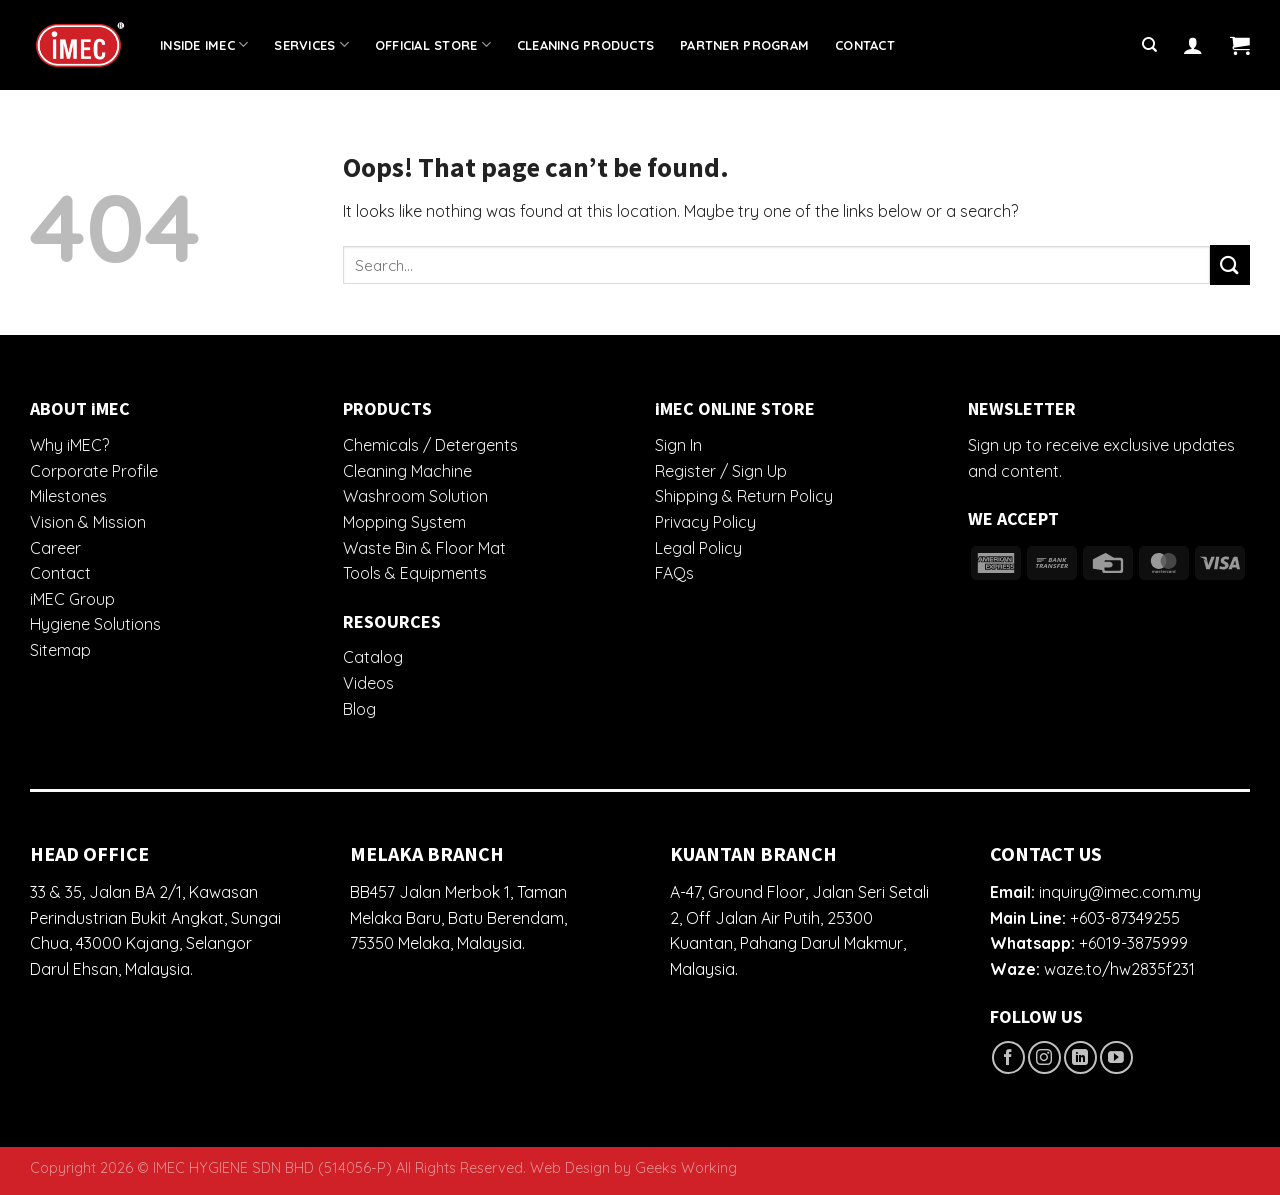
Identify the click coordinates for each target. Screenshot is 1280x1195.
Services (311, 44)
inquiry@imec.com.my (1120, 892)
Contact (865, 45)
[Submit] (1230, 264)
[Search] (1149, 45)
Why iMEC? (69, 445)
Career (55, 548)
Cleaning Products (585, 45)
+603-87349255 (1125, 918)
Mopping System (404, 522)
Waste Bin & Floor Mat (424, 548)
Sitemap (60, 650)
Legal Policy (698, 548)
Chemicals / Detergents (430, 445)
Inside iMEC (204, 44)
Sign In (678, 445)
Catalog (373, 657)
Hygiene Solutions (95, 624)
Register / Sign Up (721, 471)
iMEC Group (72, 599)
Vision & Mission (88, 522)
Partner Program (744, 45)
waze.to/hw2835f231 (1119, 969)
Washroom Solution (415, 496)
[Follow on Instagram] (1044, 1057)
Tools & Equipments (415, 573)
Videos (368, 683)
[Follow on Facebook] (1008, 1057)
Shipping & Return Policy (744, 496)
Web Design (570, 1168)
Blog (359, 709)
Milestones (68, 496)
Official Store (433, 44)
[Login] (1193, 45)
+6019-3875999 (1133, 943)
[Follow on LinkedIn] (1080, 1057)
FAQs (674, 573)
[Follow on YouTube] (1116, 1057)
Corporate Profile (94, 471)
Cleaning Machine (407, 471)
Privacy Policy (705, 522)
